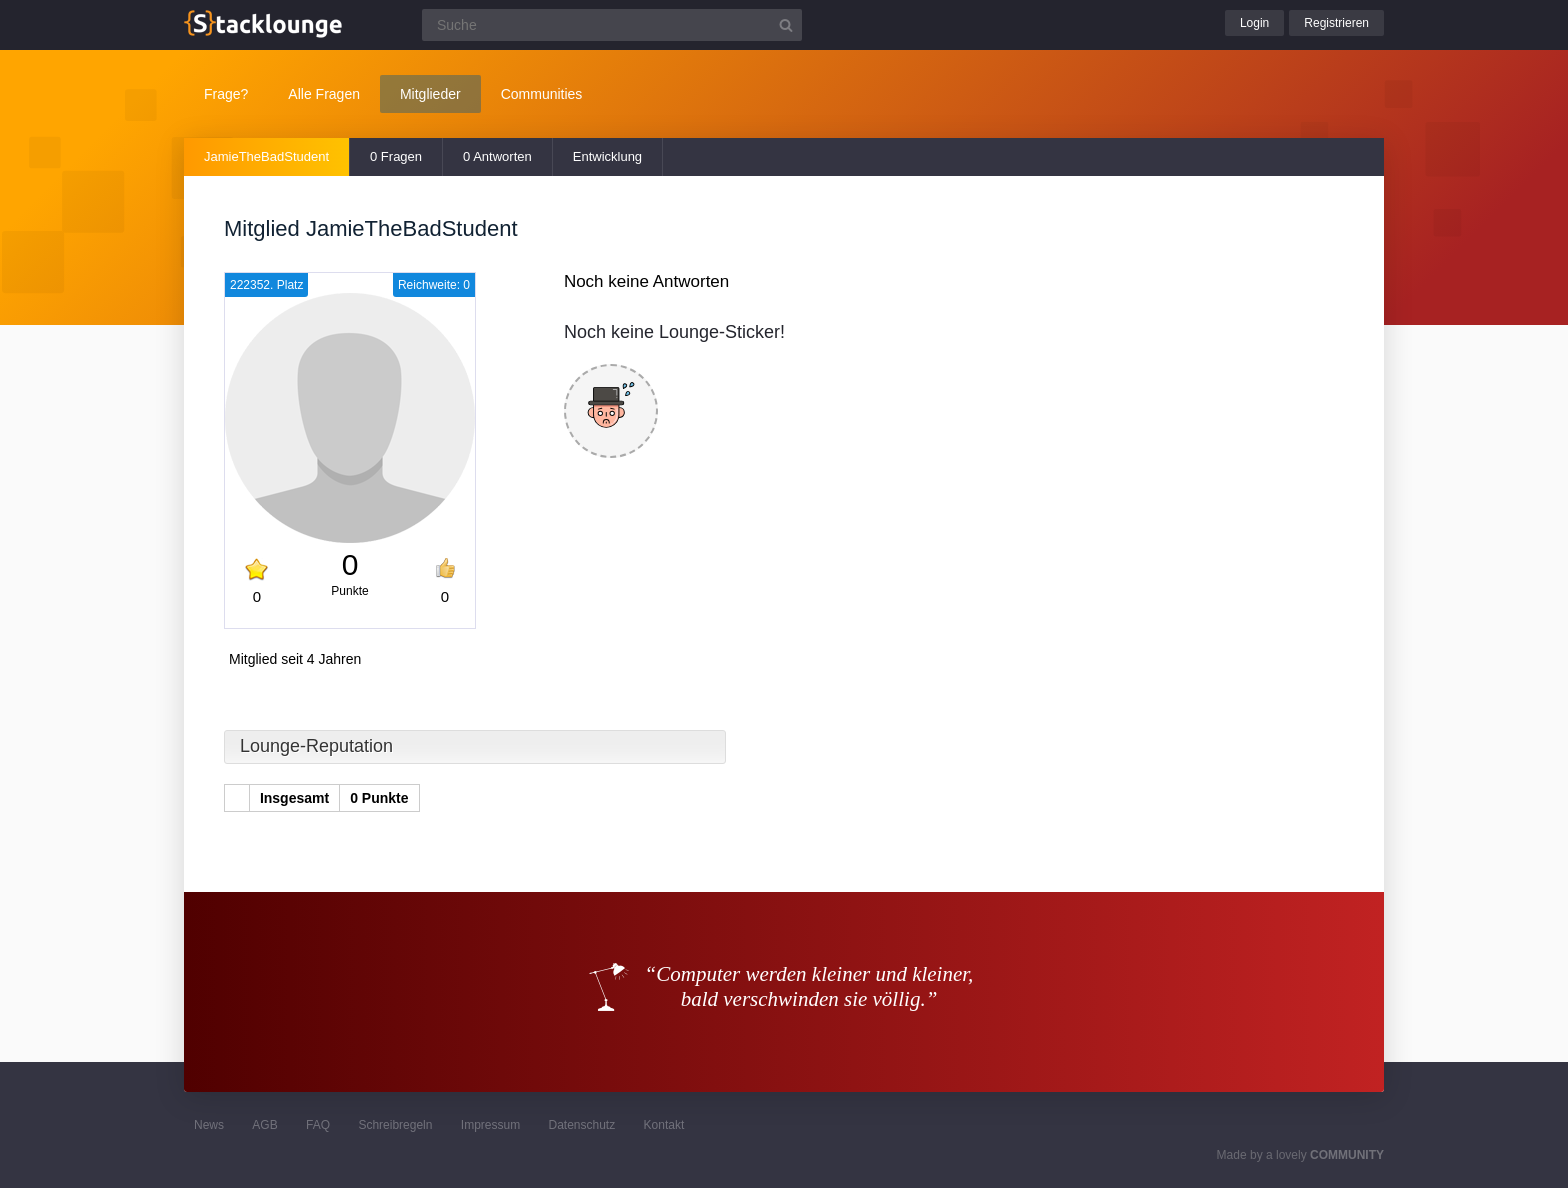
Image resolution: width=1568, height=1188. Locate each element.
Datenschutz (581, 1125)
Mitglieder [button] (430, 94)
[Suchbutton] (786, 25)
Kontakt (664, 1125)
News (209, 1125)
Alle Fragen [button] (324, 94)
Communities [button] (542, 94)
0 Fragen (396, 156)
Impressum (490, 1125)
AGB (264, 1125)
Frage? (226, 94)
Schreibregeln (395, 1125)
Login (1254, 23)
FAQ (318, 1125)
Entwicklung (607, 156)
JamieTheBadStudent (266, 156)
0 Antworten (497, 156)
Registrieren (1336, 23)
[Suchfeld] (612, 25)
